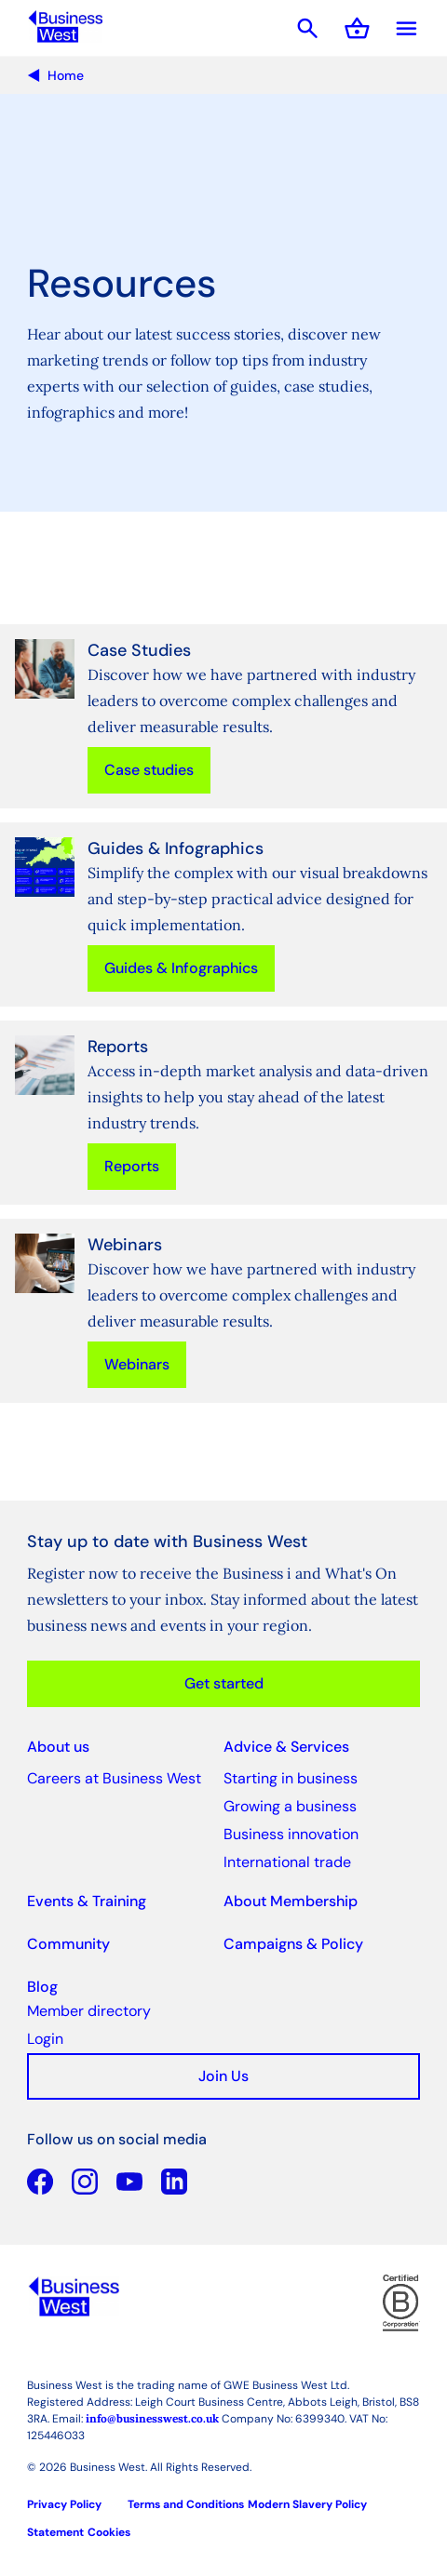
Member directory (89, 2011)
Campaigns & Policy (293, 1944)
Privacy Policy (64, 2504)
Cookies (109, 2532)
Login (45, 2039)
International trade (287, 1862)
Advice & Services (286, 1746)
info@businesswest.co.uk (152, 2418)
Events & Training (86, 1901)
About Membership (291, 1901)
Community (68, 1944)
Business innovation (291, 1834)
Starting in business (291, 1778)
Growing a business (290, 1806)
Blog (42, 1986)
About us (58, 1746)
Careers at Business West (114, 1778)
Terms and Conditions (186, 2504)
